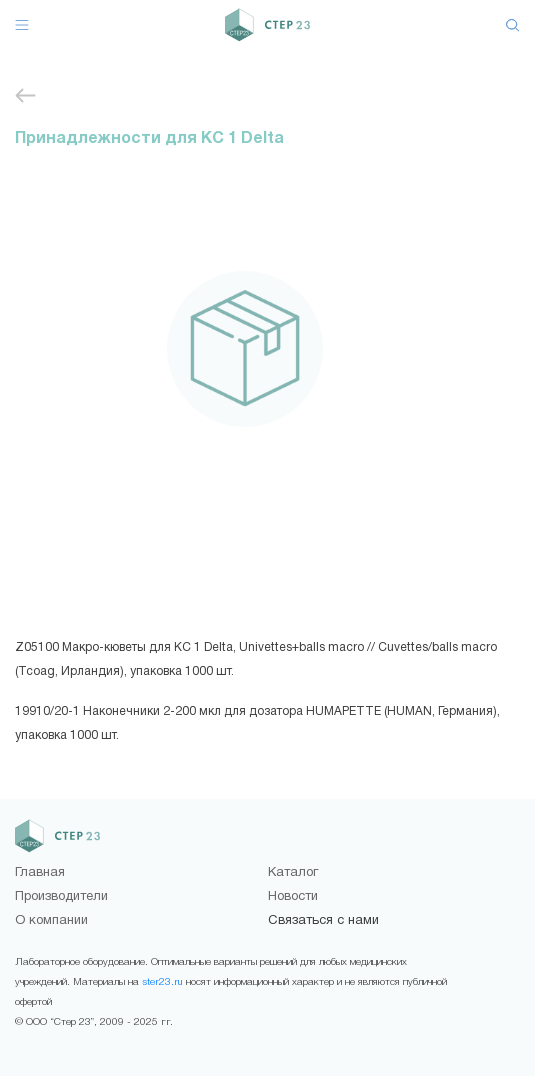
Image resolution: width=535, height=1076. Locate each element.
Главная (40, 873)
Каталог (293, 873)
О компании (51, 921)
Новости (293, 897)
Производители (61, 897)
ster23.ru (162, 982)
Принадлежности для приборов (25, 95)
